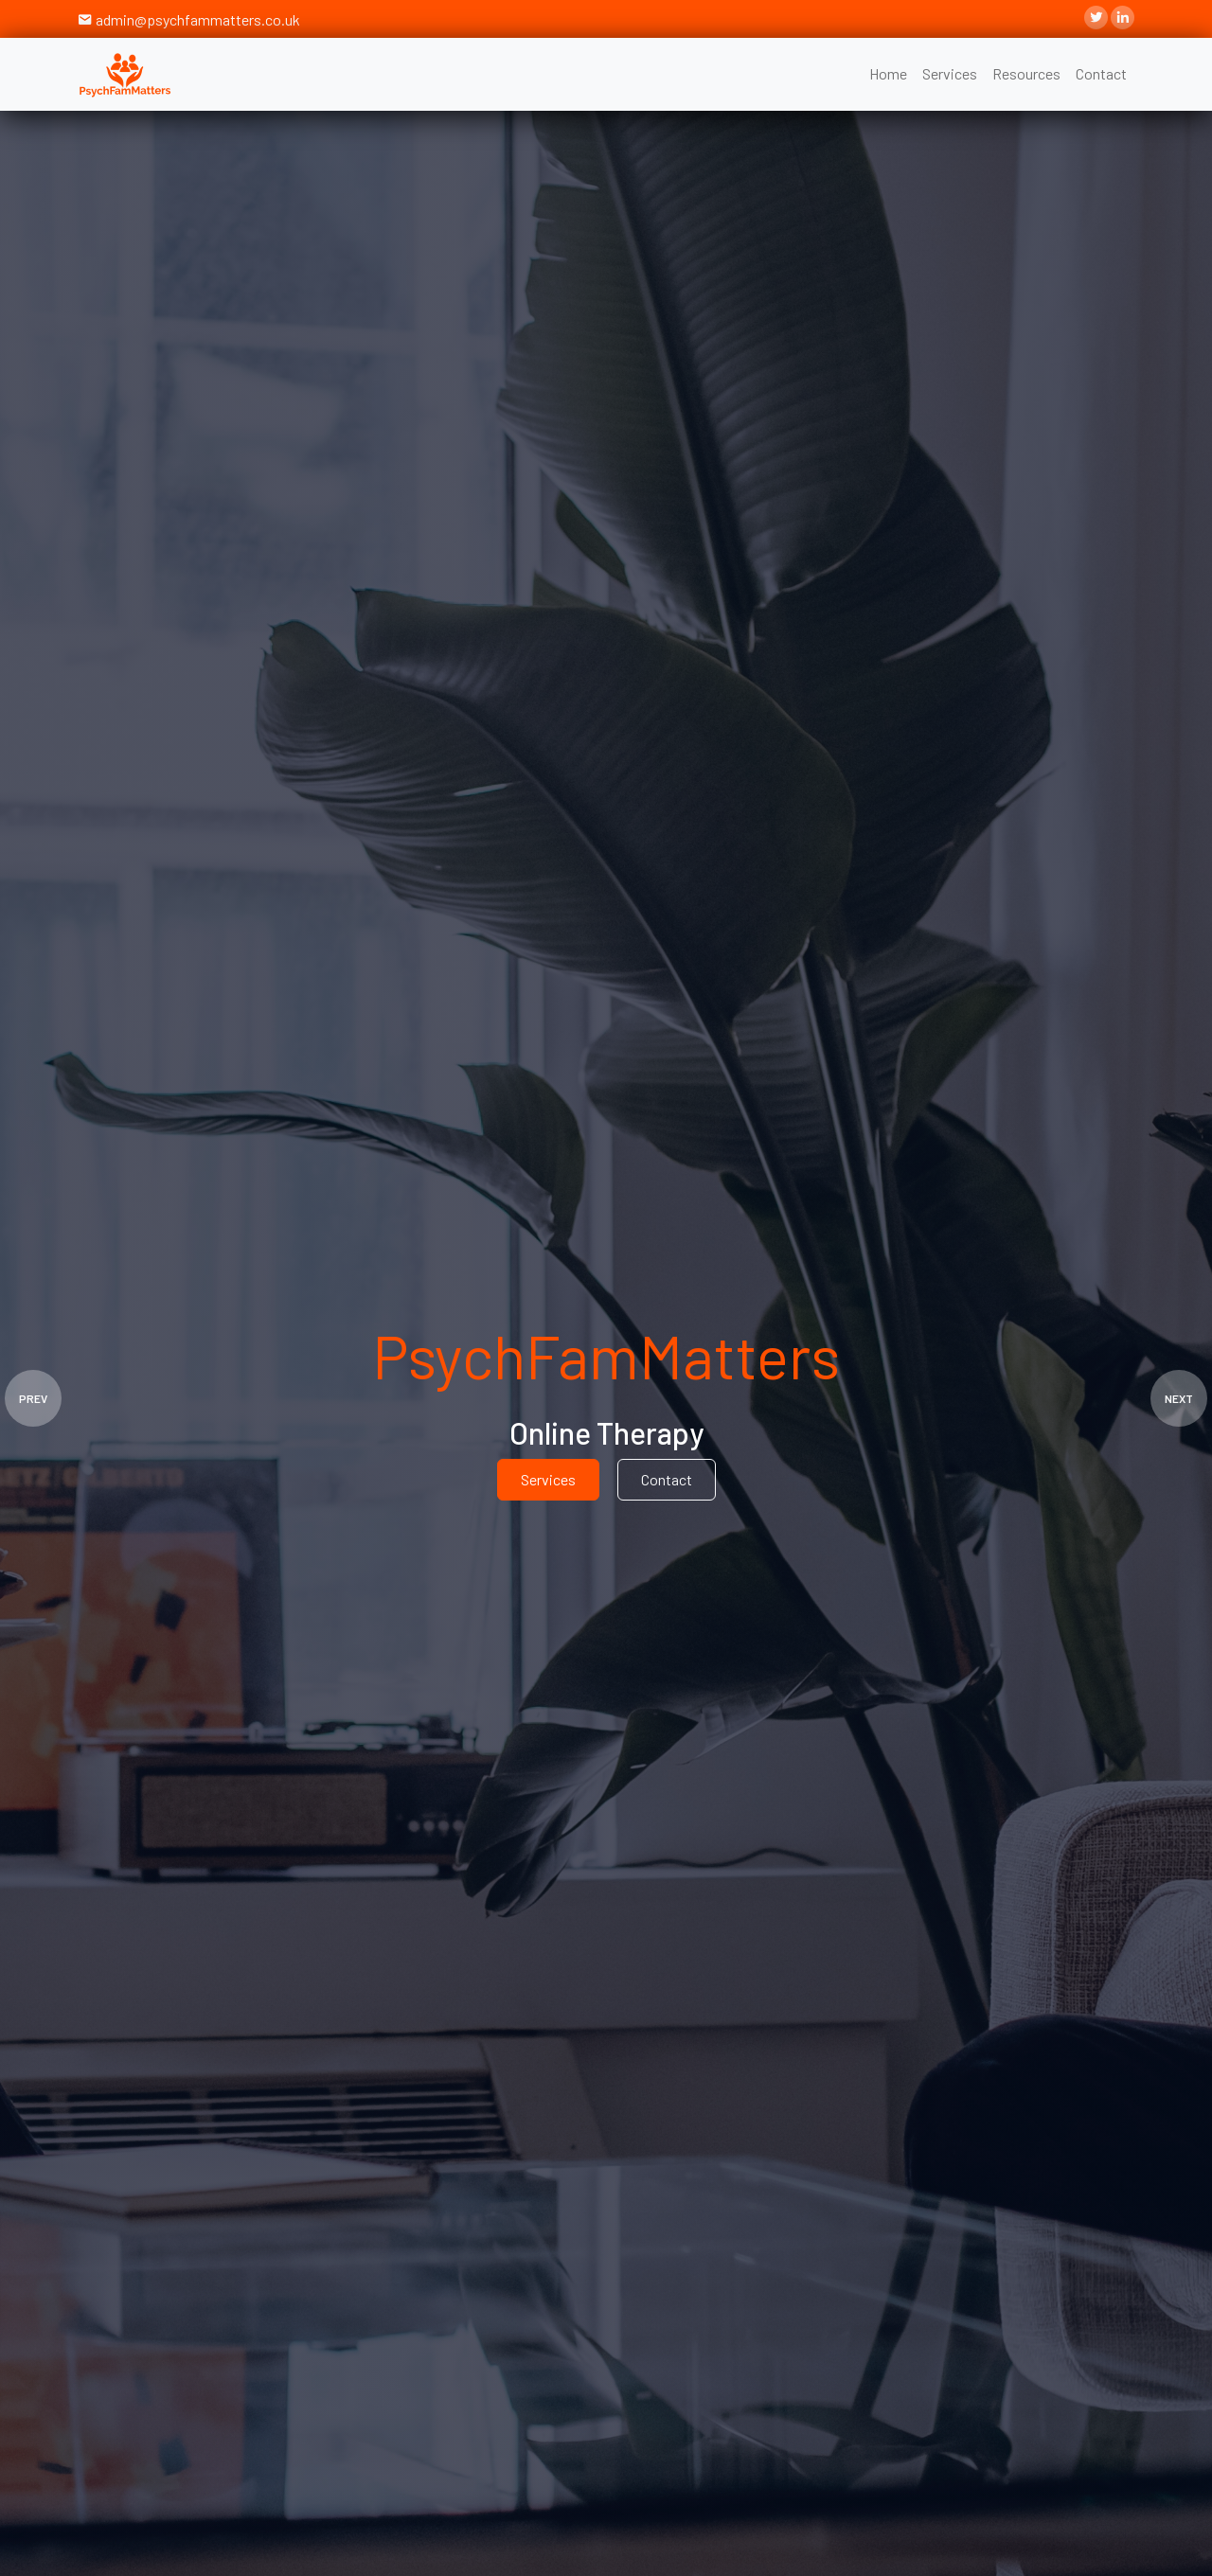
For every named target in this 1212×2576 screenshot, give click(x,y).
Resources (1026, 73)
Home (888, 73)
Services (949, 73)
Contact (1101, 73)
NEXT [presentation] (1179, 1398)
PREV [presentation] (33, 1398)
